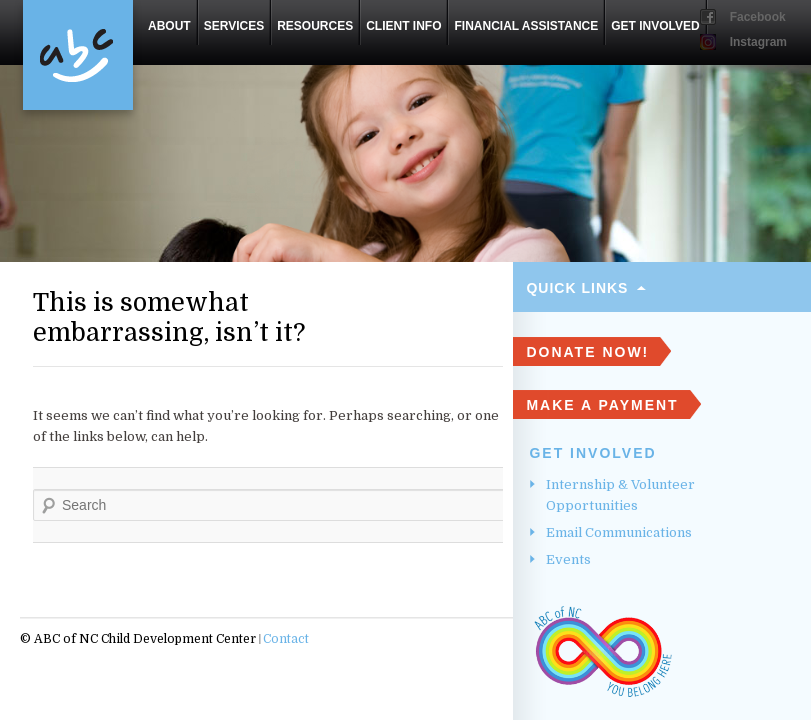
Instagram (758, 42)
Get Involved (655, 26)
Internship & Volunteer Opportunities (620, 495)
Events (568, 559)
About (169, 26)
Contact (286, 639)
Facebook (758, 17)
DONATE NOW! (587, 352)
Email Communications (619, 532)
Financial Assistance (526, 26)
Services (234, 26)
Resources (315, 26)
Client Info (403, 26)
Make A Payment (602, 405)
